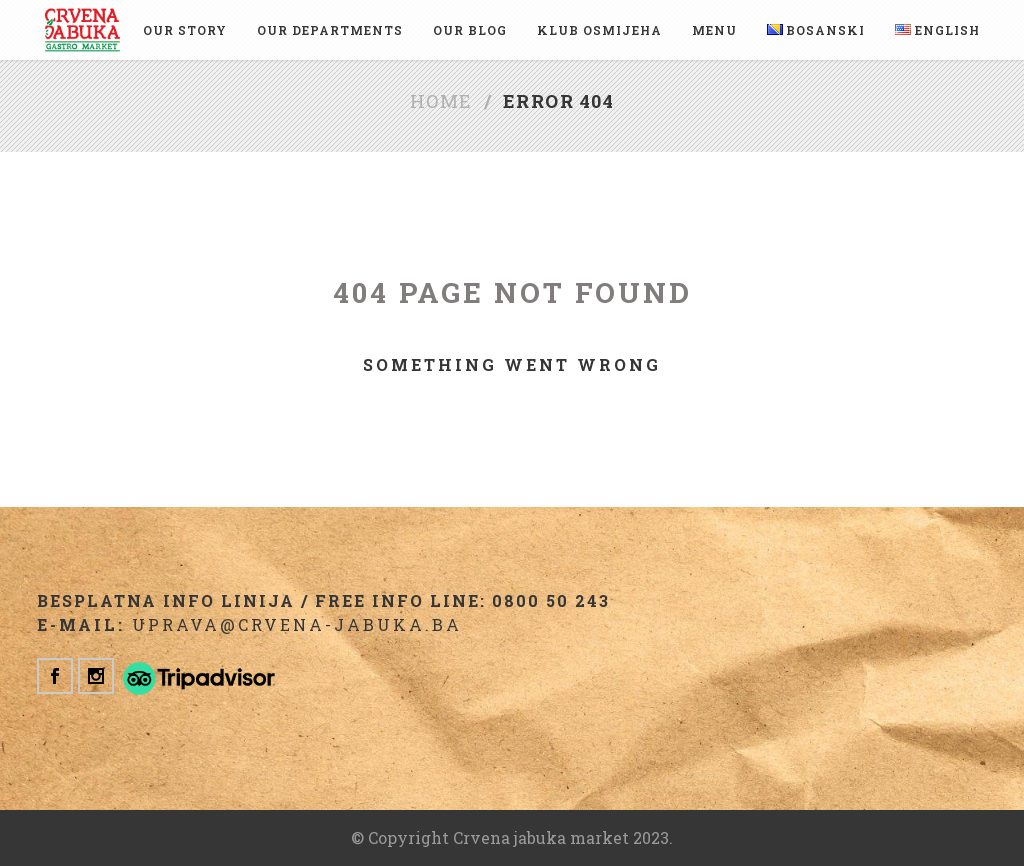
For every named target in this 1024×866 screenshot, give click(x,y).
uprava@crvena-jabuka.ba (297, 624)
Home (441, 101)
